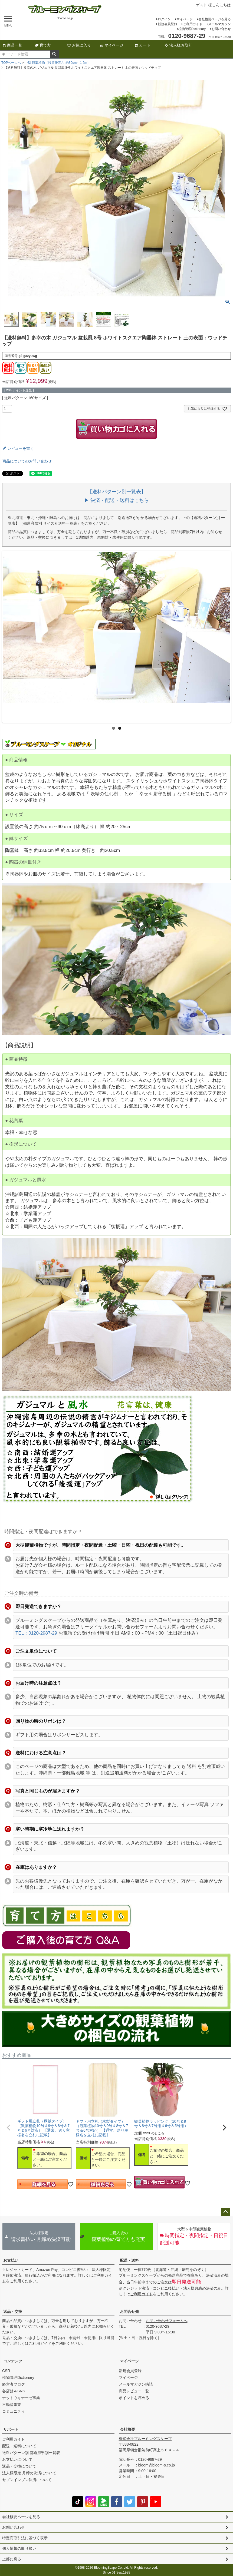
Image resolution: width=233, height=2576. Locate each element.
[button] (8, 2128)
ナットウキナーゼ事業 (21, 2398)
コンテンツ (12, 2361)
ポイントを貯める (134, 2398)
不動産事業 (11, 2404)
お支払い (10, 2260)
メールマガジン (219, 24)
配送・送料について (19, 2446)
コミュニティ (13, 2411)
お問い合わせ (221, 29)
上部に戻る (11, 2559)
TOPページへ (11, 63)
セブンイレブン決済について (26, 2480)
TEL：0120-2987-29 (36, 1633)
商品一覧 (12, 45)
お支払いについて (17, 2459)
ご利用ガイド (192, 24)
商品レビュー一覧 (134, 2391)
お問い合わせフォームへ (167, 2321)
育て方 (43, 45)
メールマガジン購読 (136, 2384)
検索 (54, 54)
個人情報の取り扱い (19, 2548)
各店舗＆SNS (13, 2391)
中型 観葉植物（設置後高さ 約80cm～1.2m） (57, 63)
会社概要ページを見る (214, 19)
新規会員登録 (167, 24)
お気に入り (79, 45)
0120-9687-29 (157, 2326)
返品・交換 (12, 2311)
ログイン (164, 19)
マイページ (184, 19)
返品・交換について (19, 2466)
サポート (10, 2429)
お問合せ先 (129, 2311)
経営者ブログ (13, 2384)
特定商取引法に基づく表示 (25, 2538)
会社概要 (127, 2429)
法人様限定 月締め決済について (29, 2473)
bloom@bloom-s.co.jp (156, 2465)
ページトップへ (225, 2212)
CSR (6, 2371)
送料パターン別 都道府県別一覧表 (31, 2453)
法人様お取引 (178, 45)
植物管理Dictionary (192, 29)
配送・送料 (129, 2260)
